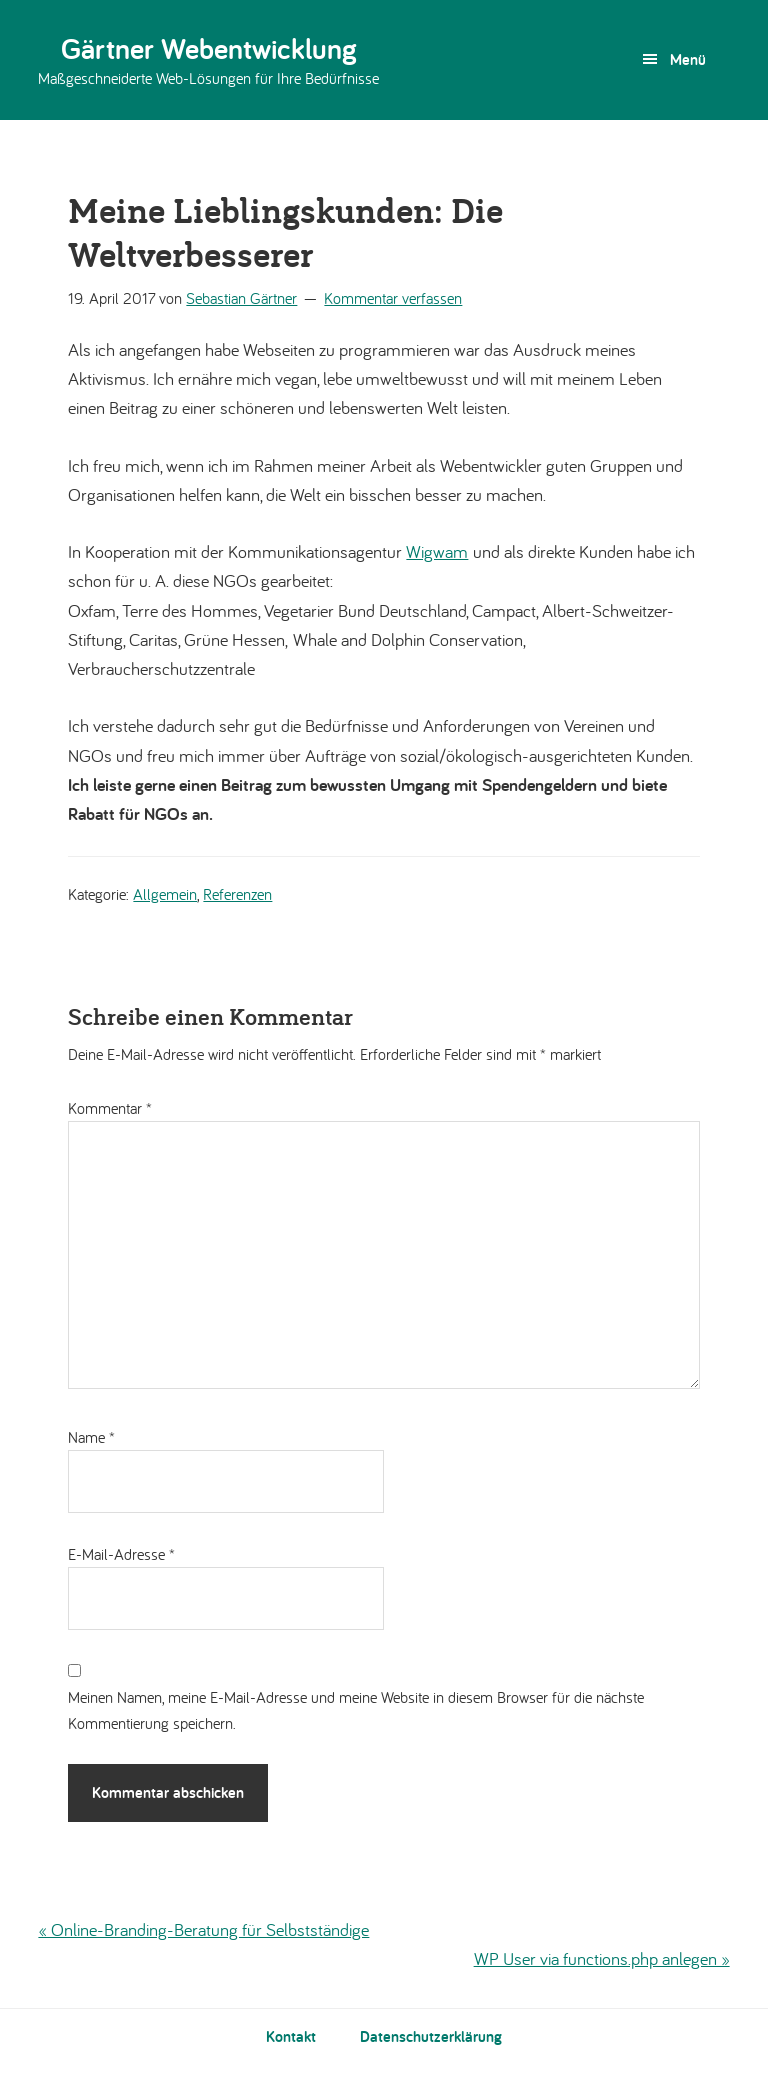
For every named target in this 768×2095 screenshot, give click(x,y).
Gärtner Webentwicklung (209, 48)
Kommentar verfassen (393, 298)
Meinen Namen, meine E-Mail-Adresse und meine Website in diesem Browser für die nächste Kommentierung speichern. (356, 1710)
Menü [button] (688, 59)
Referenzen (237, 894)
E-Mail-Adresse (121, 1554)
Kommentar (110, 1108)
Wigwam (437, 551)
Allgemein (165, 894)
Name (91, 1437)
